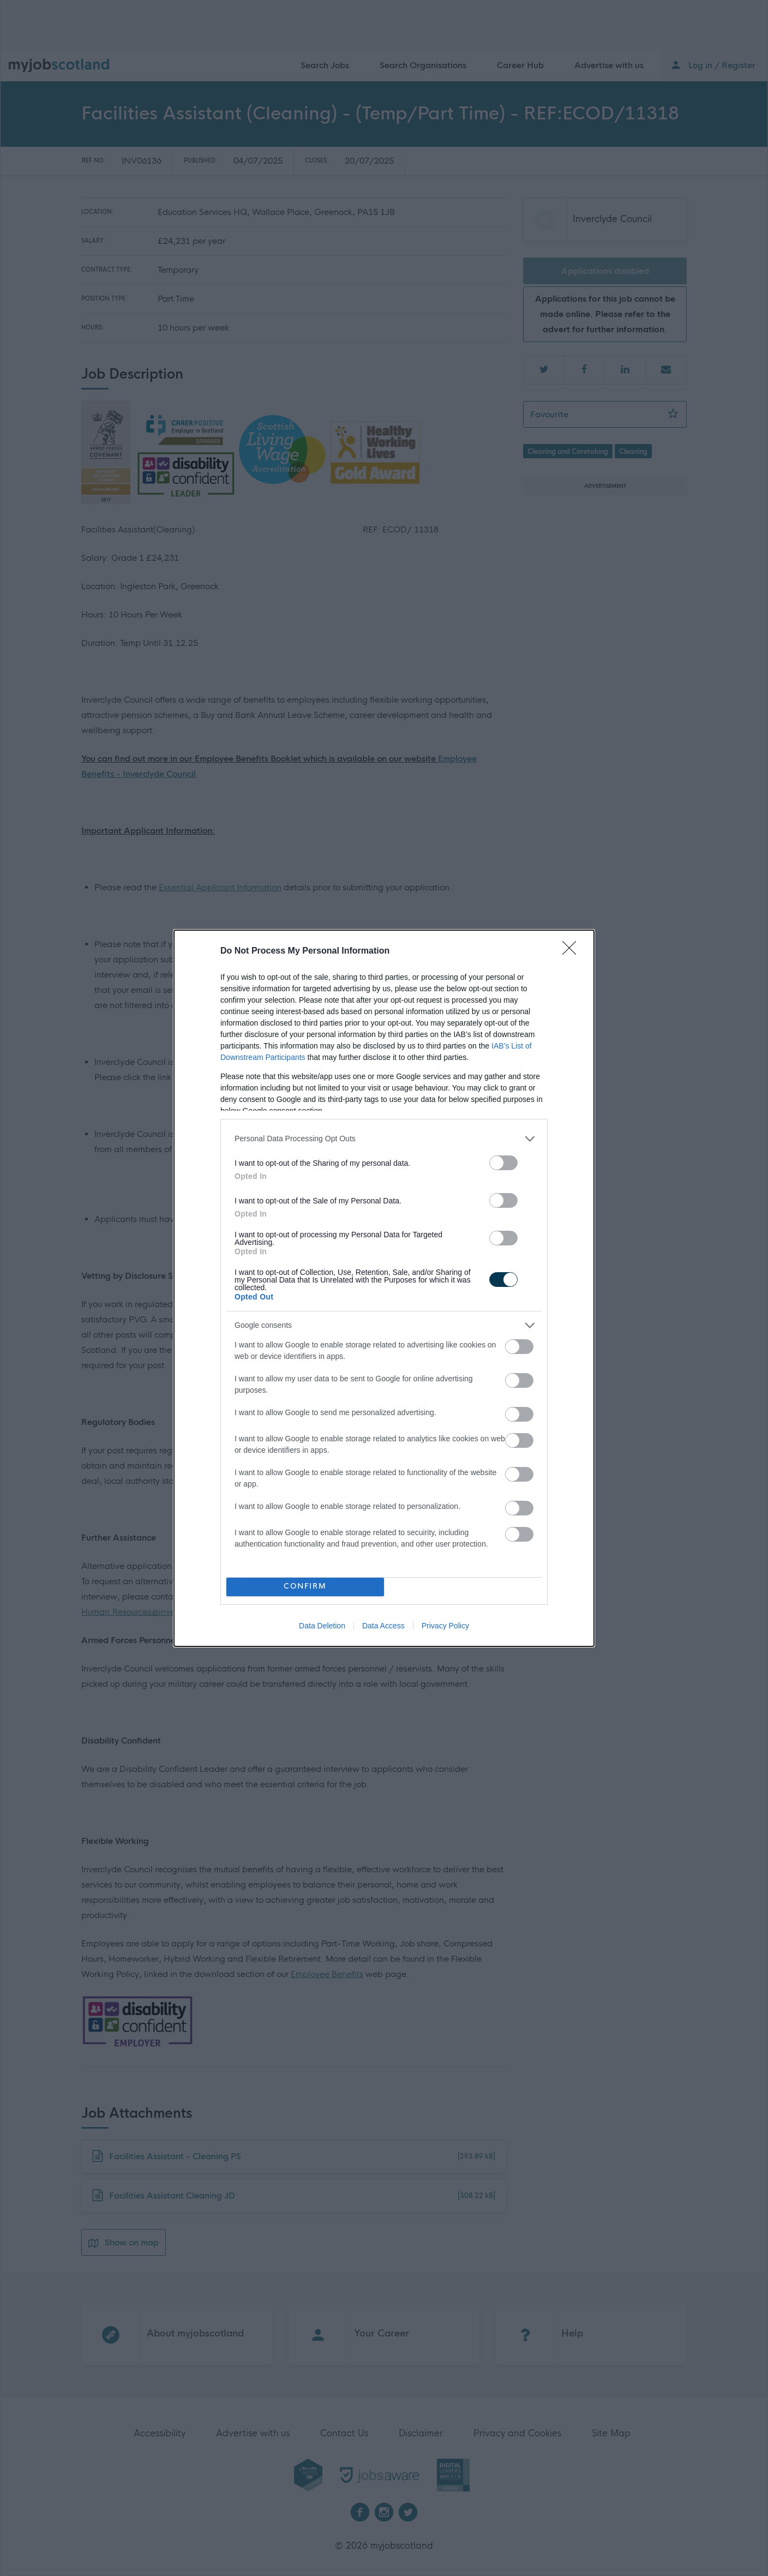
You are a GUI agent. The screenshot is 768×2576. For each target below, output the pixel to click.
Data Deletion (322, 1625)
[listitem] (384, 1139)
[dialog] (384, 1288)
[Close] (572, 951)
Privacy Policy (445, 1625)
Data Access (383, 1625)
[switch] (503, 1162)
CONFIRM (305, 1586)
